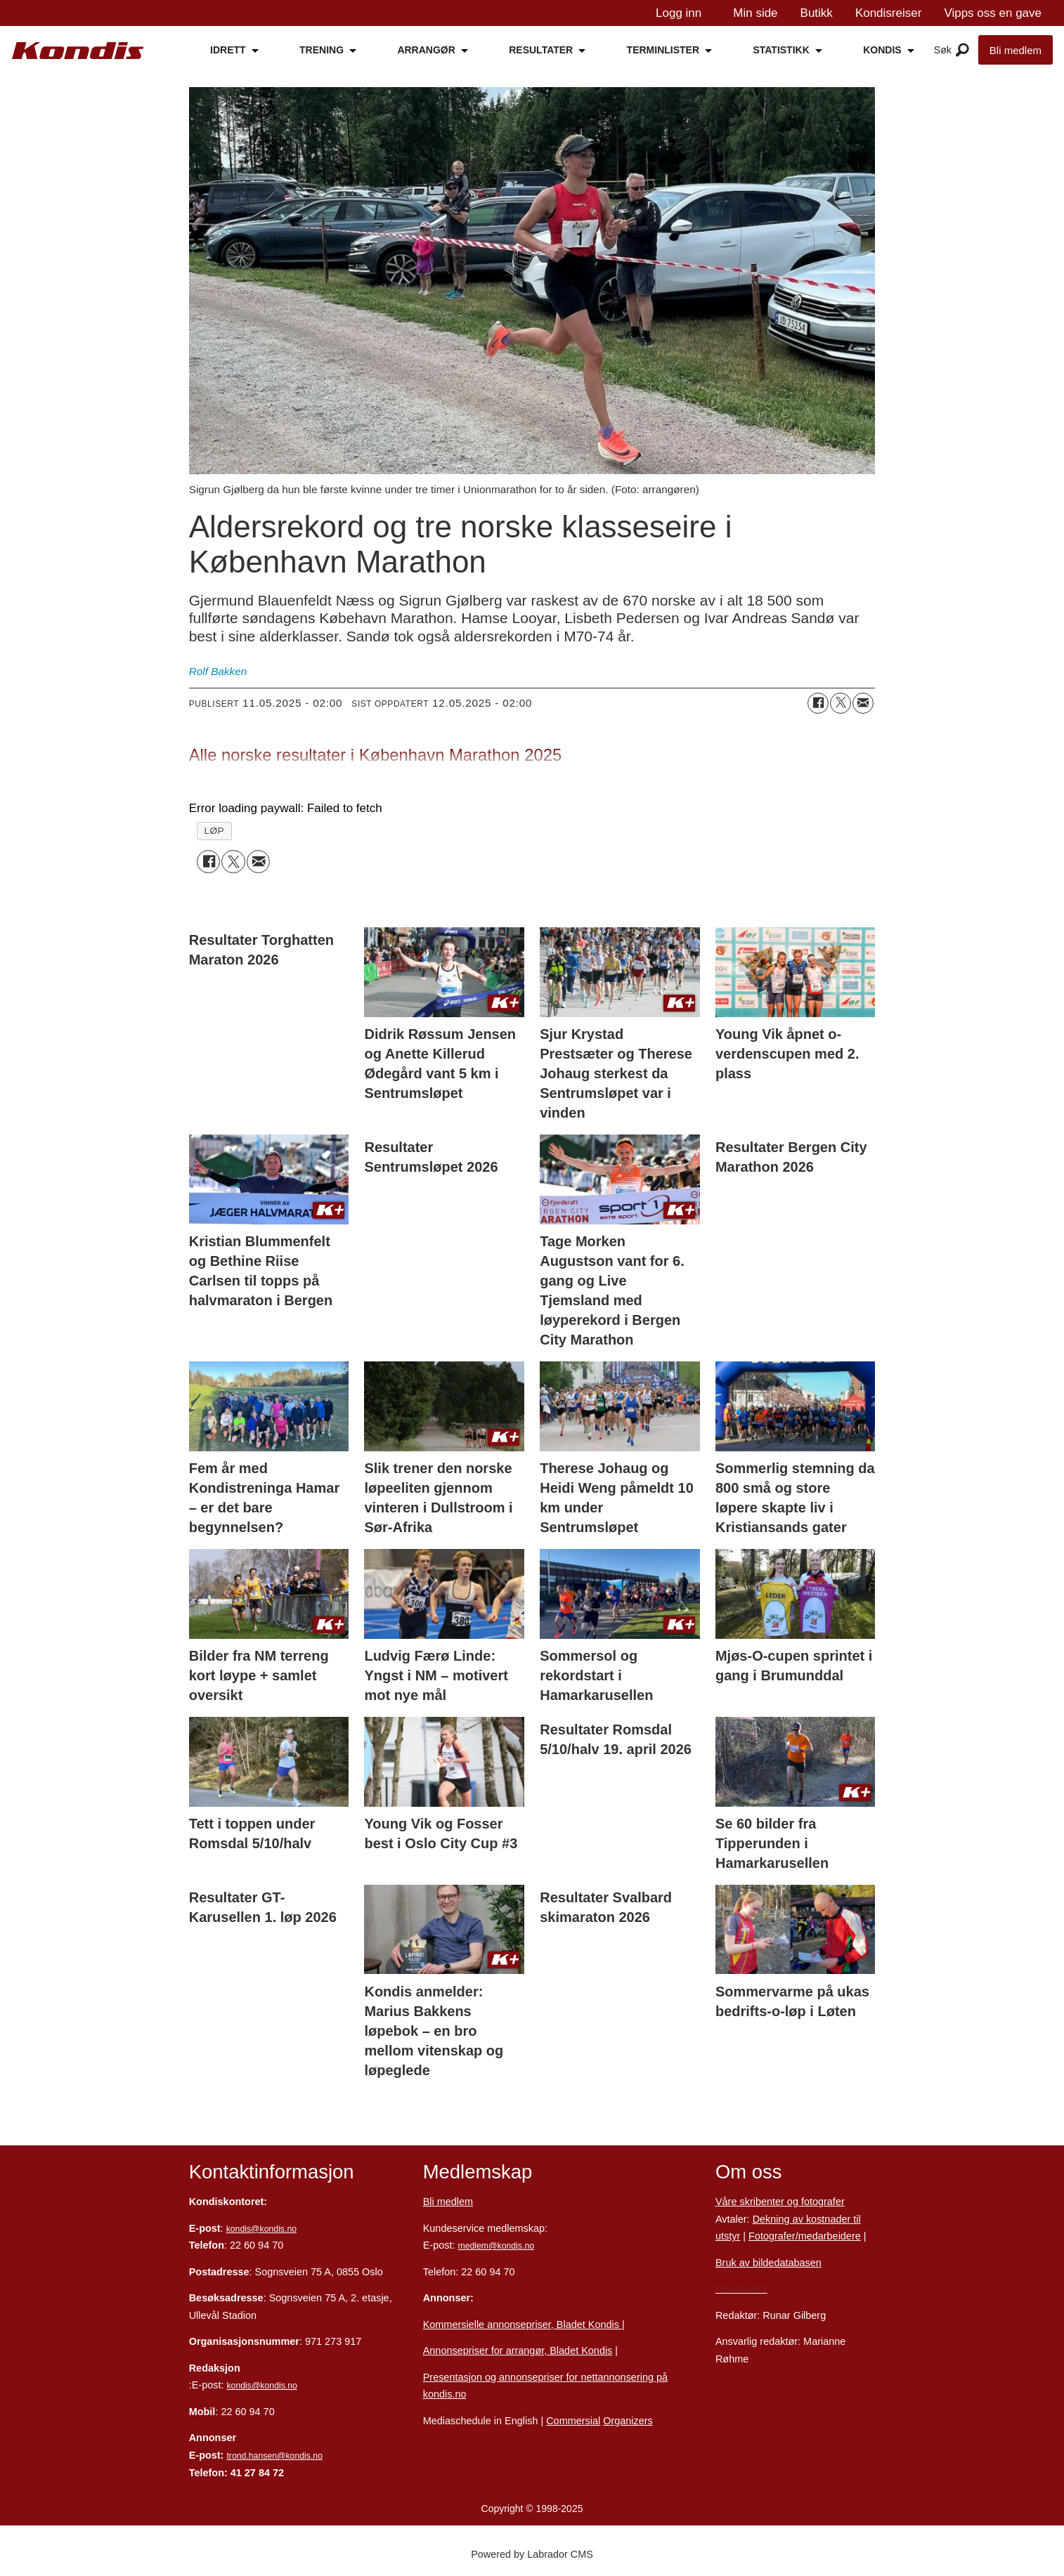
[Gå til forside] (78, 51)
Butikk (816, 13)
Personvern (741, 2288)
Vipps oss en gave (993, 13)
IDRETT (228, 49)
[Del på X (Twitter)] (840, 703)
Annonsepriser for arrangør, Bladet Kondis (518, 2350)
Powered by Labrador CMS (532, 2554)
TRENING (321, 49)
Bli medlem (1016, 50)
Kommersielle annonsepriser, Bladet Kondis (522, 2324)
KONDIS (882, 49)
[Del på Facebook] (818, 703)
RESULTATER (541, 49)
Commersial (573, 2420)
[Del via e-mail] (863, 703)
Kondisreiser (888, 13)
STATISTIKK (781, 49)
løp (214, 830)
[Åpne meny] (962, 50)
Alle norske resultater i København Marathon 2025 (375, 754)
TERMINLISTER (663, 49)
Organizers (628, 2420)
